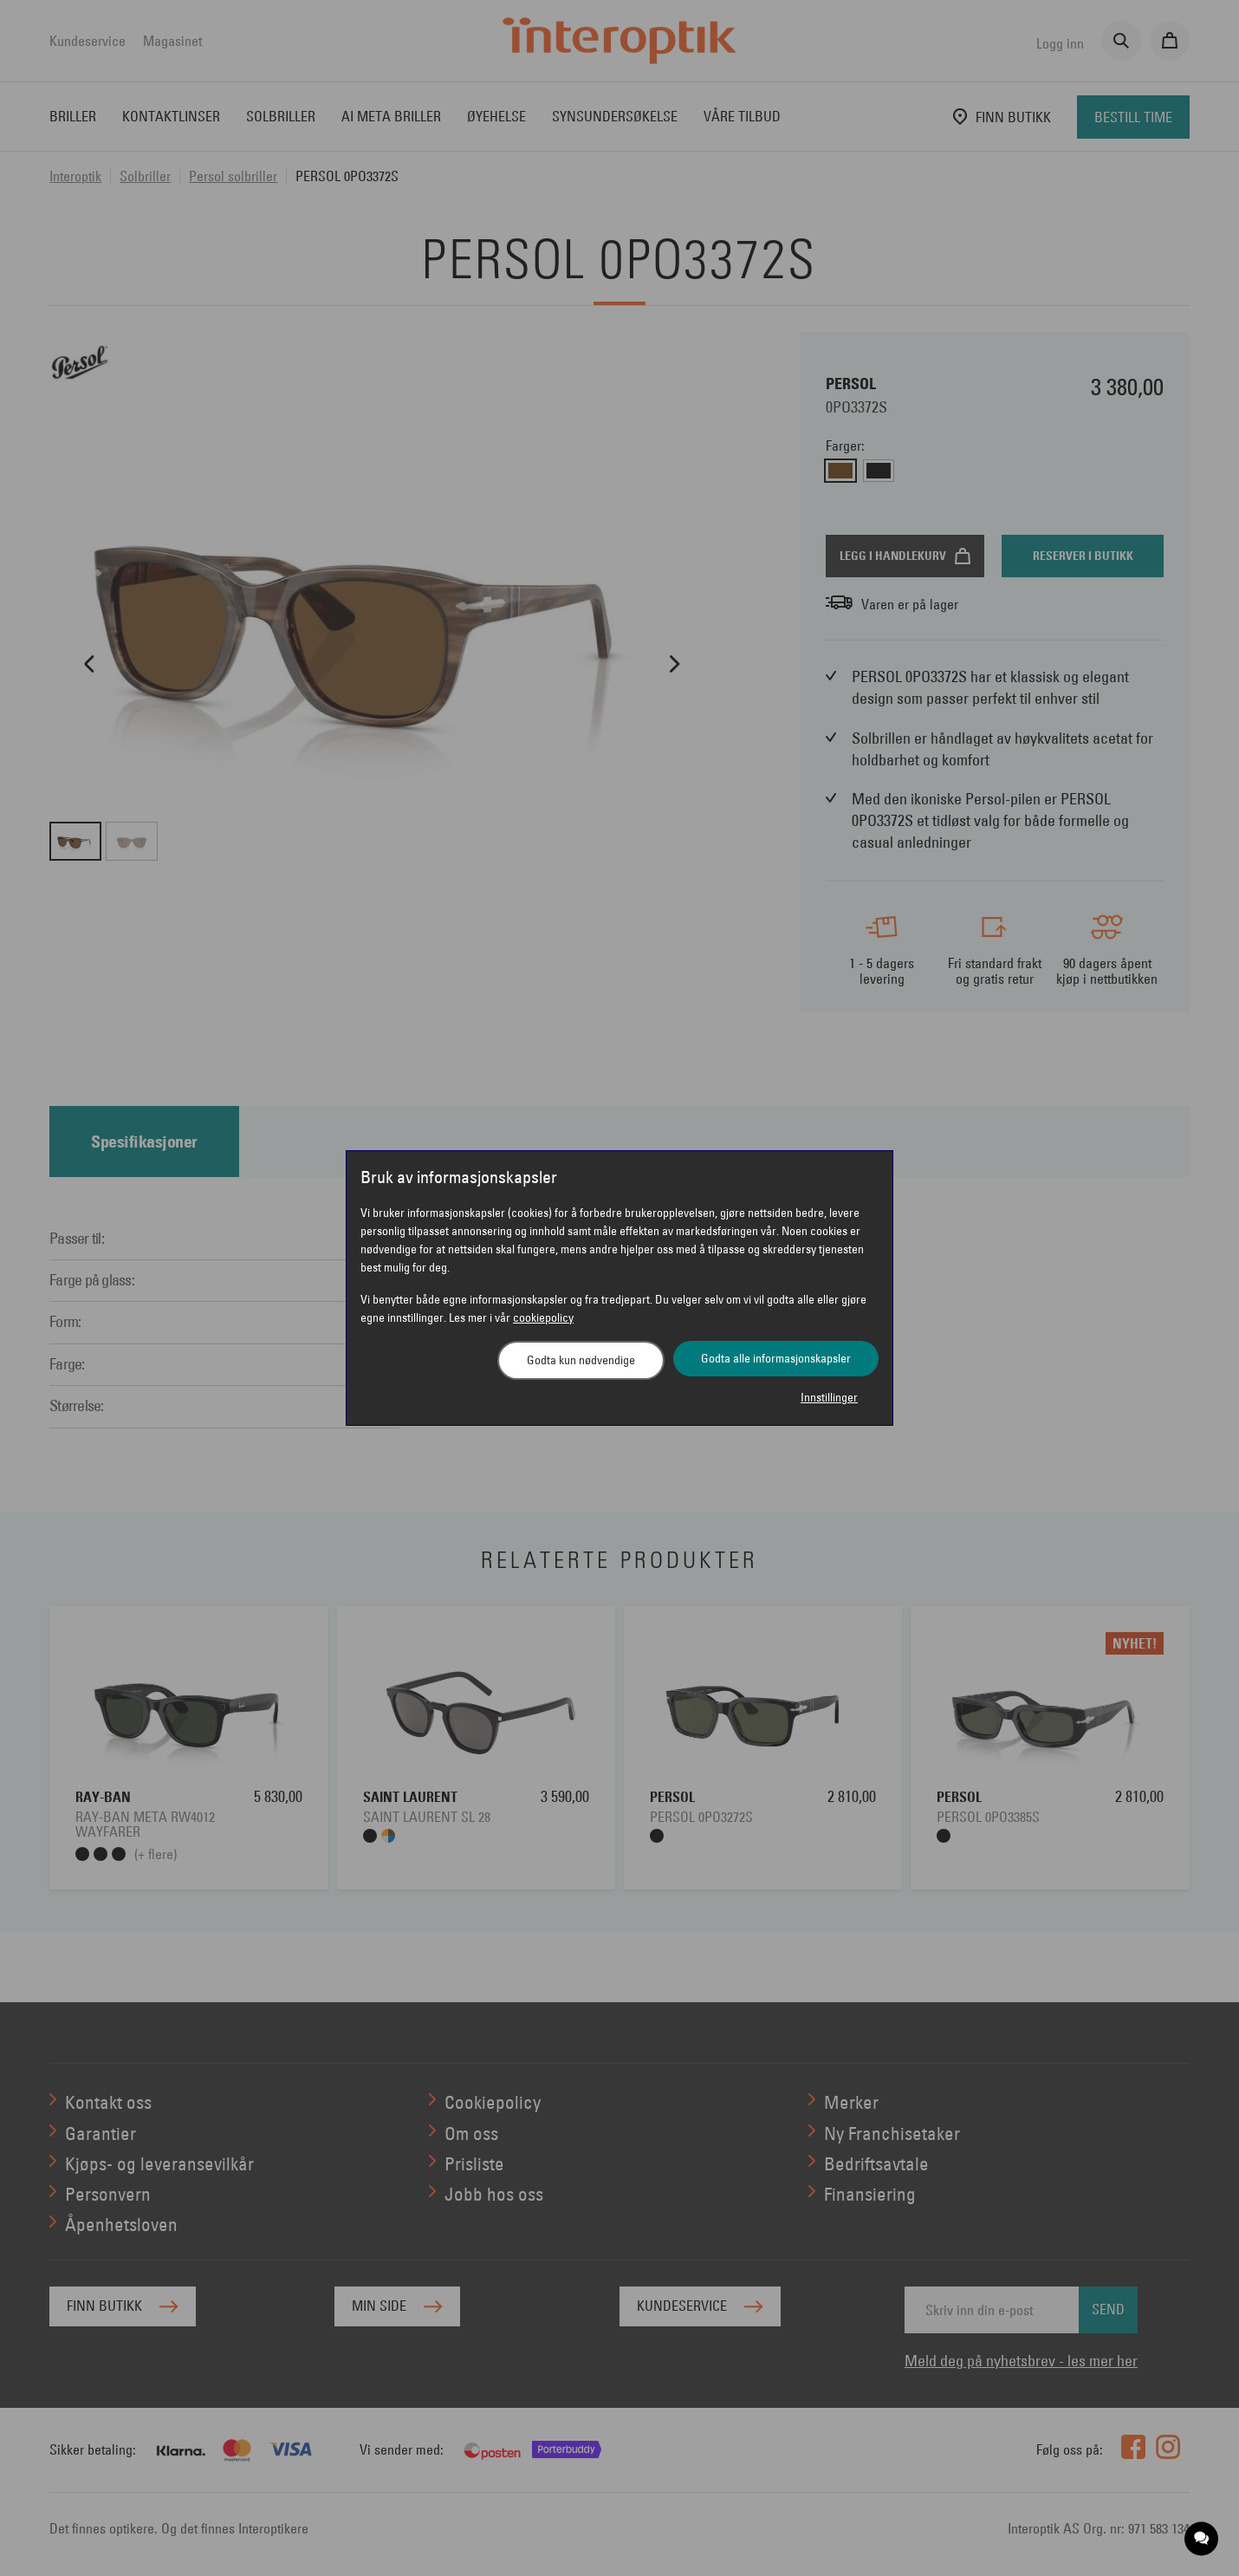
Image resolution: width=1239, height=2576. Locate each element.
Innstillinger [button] (829, 1397)
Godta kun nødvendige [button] (581, 1360)
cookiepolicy (543, 1317)
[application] (1202, 2539)
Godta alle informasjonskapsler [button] (776, 1358)
